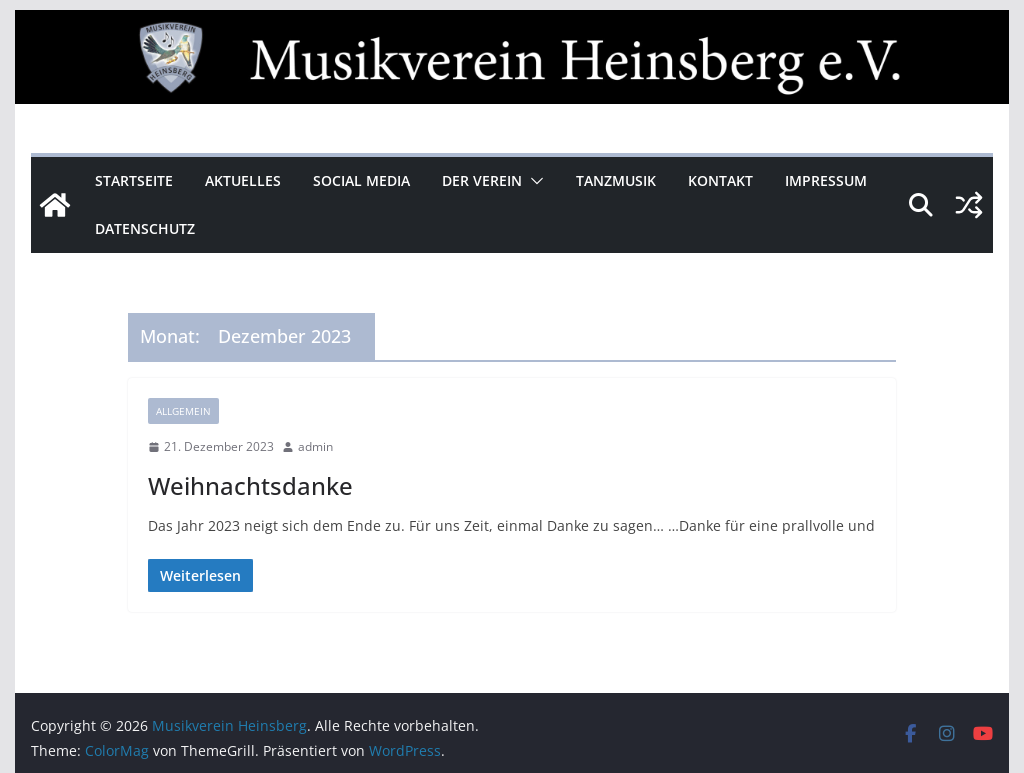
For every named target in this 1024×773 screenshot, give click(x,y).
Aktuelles (243, 180)
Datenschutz (145, 228)
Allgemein (183, 411)
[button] (533, 181)
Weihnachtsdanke (250, 485)
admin (315, 446)
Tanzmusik (616, 180)
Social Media (361, 180)
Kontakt (720, 180)
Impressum (826, 180)
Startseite (134, 180)
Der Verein (482, 180)
